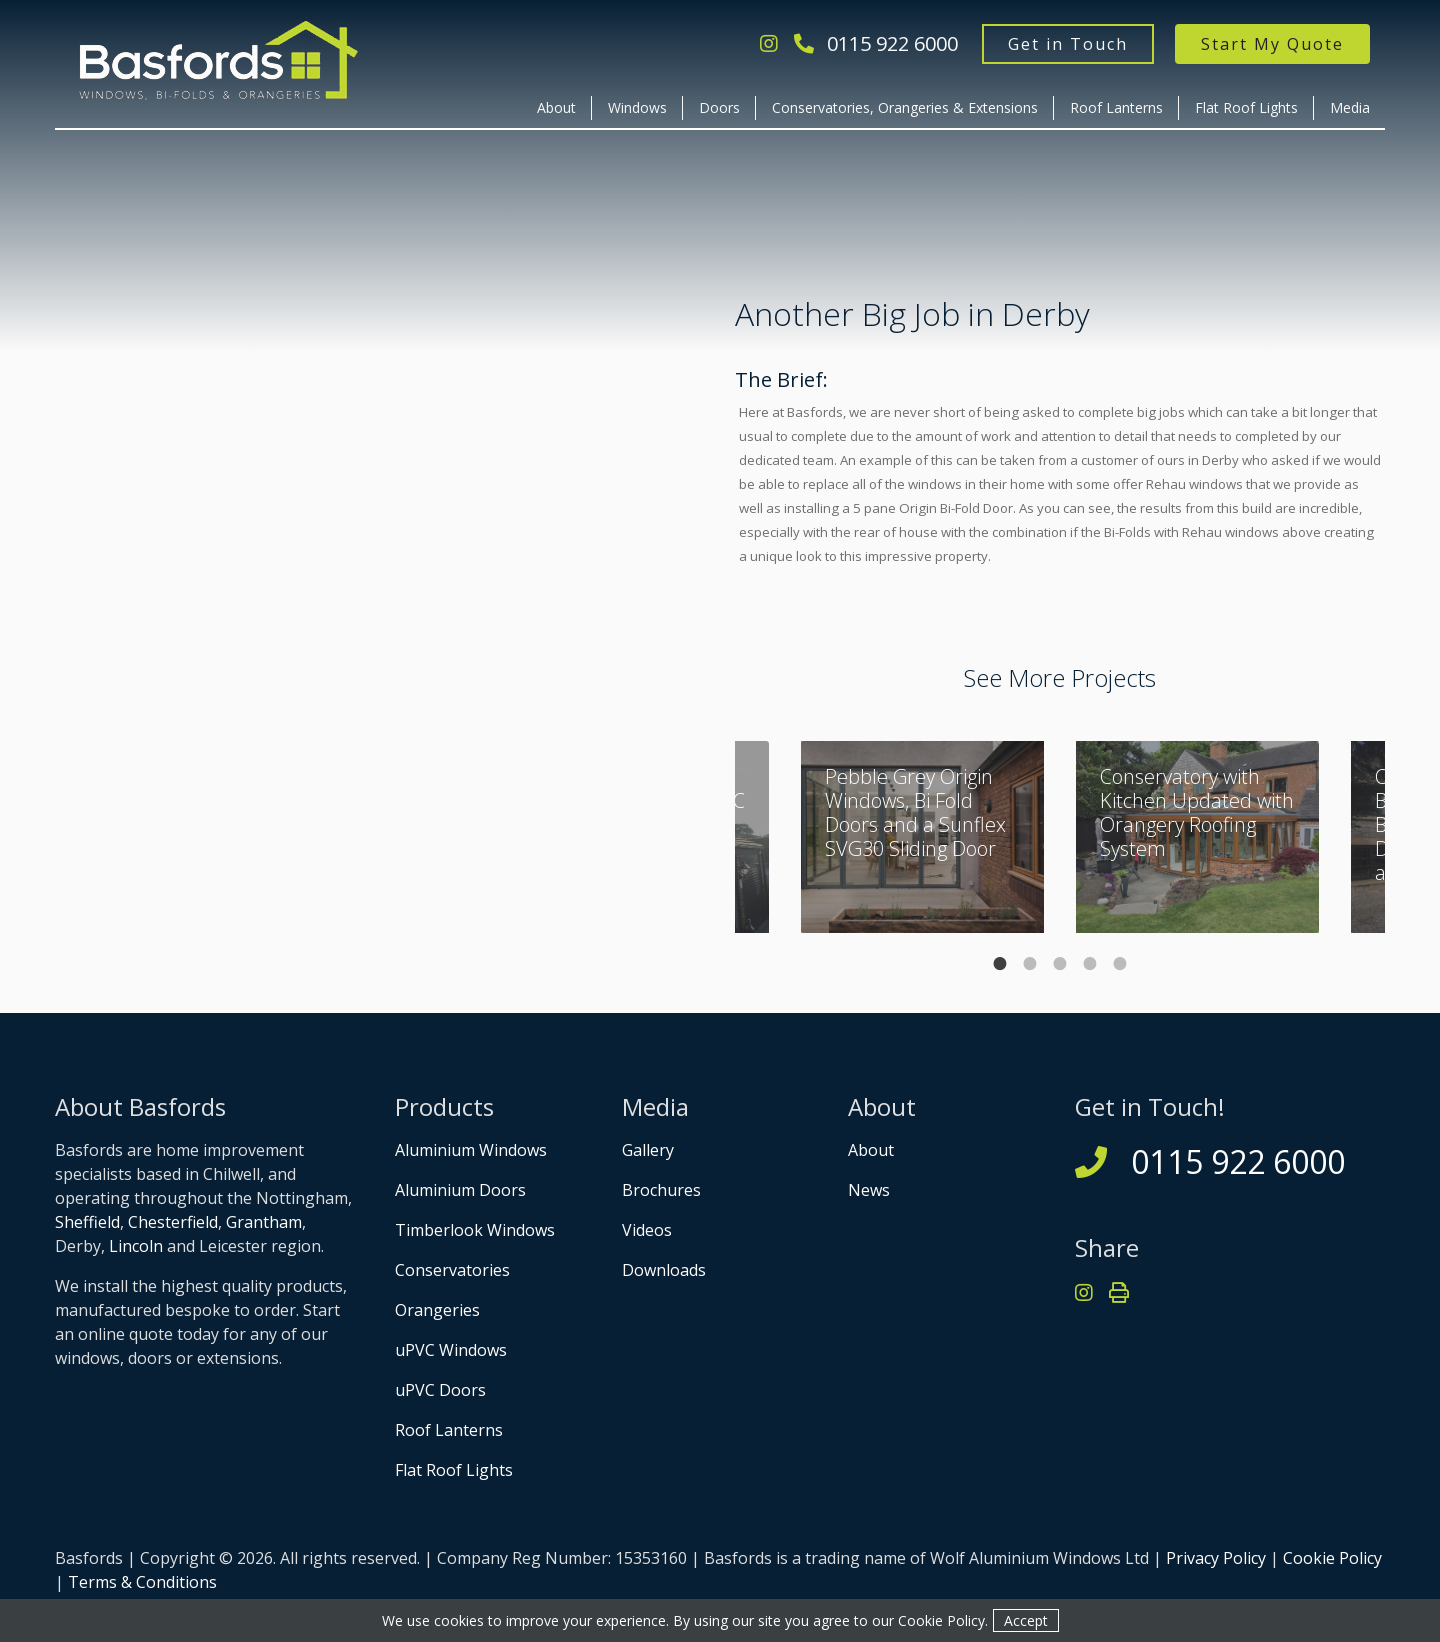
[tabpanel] (1197, 837)
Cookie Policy (1332, 1558)
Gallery (648, 1150)
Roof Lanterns (1116, 107)
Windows (637, 107)
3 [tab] (1060, 964)
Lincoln (136, 1246)
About (556, 107)
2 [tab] (1030, 964)
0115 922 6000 (876, 43)
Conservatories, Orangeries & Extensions (905, 107)
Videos (647, 1230)
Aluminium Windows (471, 1150)
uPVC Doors (440, 1390)
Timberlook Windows (475, 1230)
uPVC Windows (451, 1350)
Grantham (264, 1222)
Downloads (664, 1270)
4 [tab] (1090, 964)
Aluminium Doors (460, 1190)
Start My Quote (1272, 44)
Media (1350, 107)
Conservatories (452, 1270)
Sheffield (87, 1222)
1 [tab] (1000, 964)
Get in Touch (1068, 44)
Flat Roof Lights (1246, 107)
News (869, 1190)
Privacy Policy (1216, 1558)
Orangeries (437, 1310)
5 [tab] (1120, 964)
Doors (719, 107)
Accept (1026, 1620)
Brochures (661, 1190)
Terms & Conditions (142, 1582)
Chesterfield (173, 1222)
